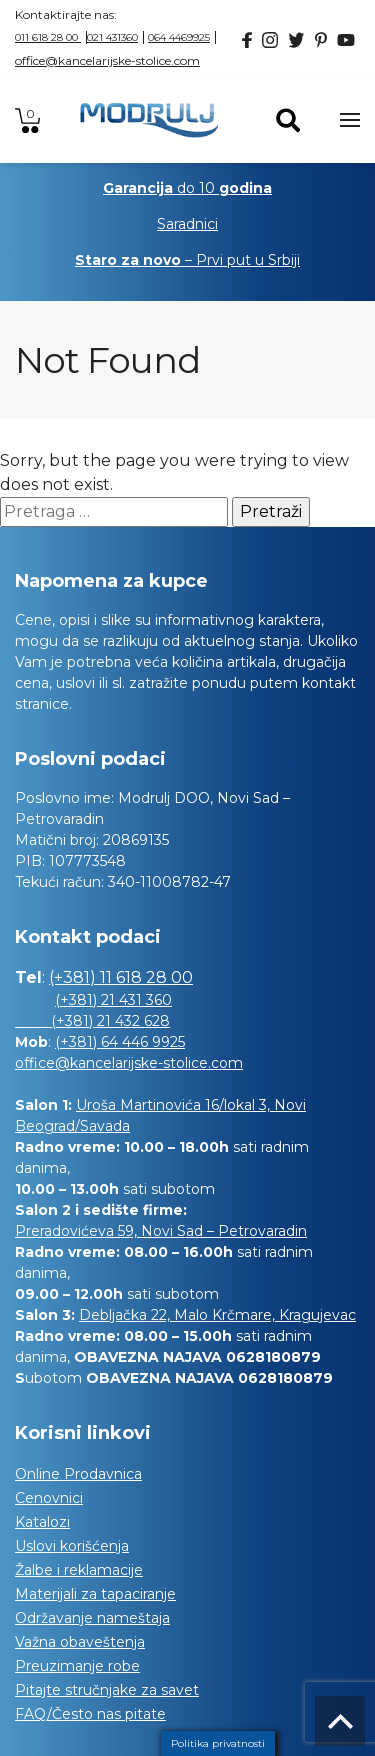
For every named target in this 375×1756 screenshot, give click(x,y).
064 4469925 (179, 37)
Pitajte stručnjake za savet (107, 1690)
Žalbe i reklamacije (79, 1570)
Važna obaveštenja (80, 1642)
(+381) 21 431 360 (113, 1000)
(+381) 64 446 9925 (120, 1042)
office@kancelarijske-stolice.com (107, 60)
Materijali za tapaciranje (95, 1594)
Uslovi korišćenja (72, 1546)
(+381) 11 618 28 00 (121, 977)
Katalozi (42, 1522)
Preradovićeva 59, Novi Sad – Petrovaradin (161, 1231)
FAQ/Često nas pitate (90, 1714)
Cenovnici (49, 1498)
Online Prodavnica (78, 1474)
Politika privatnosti (218, 1743)
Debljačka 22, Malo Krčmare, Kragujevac (217, 1315)
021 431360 (112, 37)
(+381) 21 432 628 (92, 1021)
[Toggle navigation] (350, 120)
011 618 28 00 (48, 37)
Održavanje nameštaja (92, 1618)
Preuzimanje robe (77, 1666)
